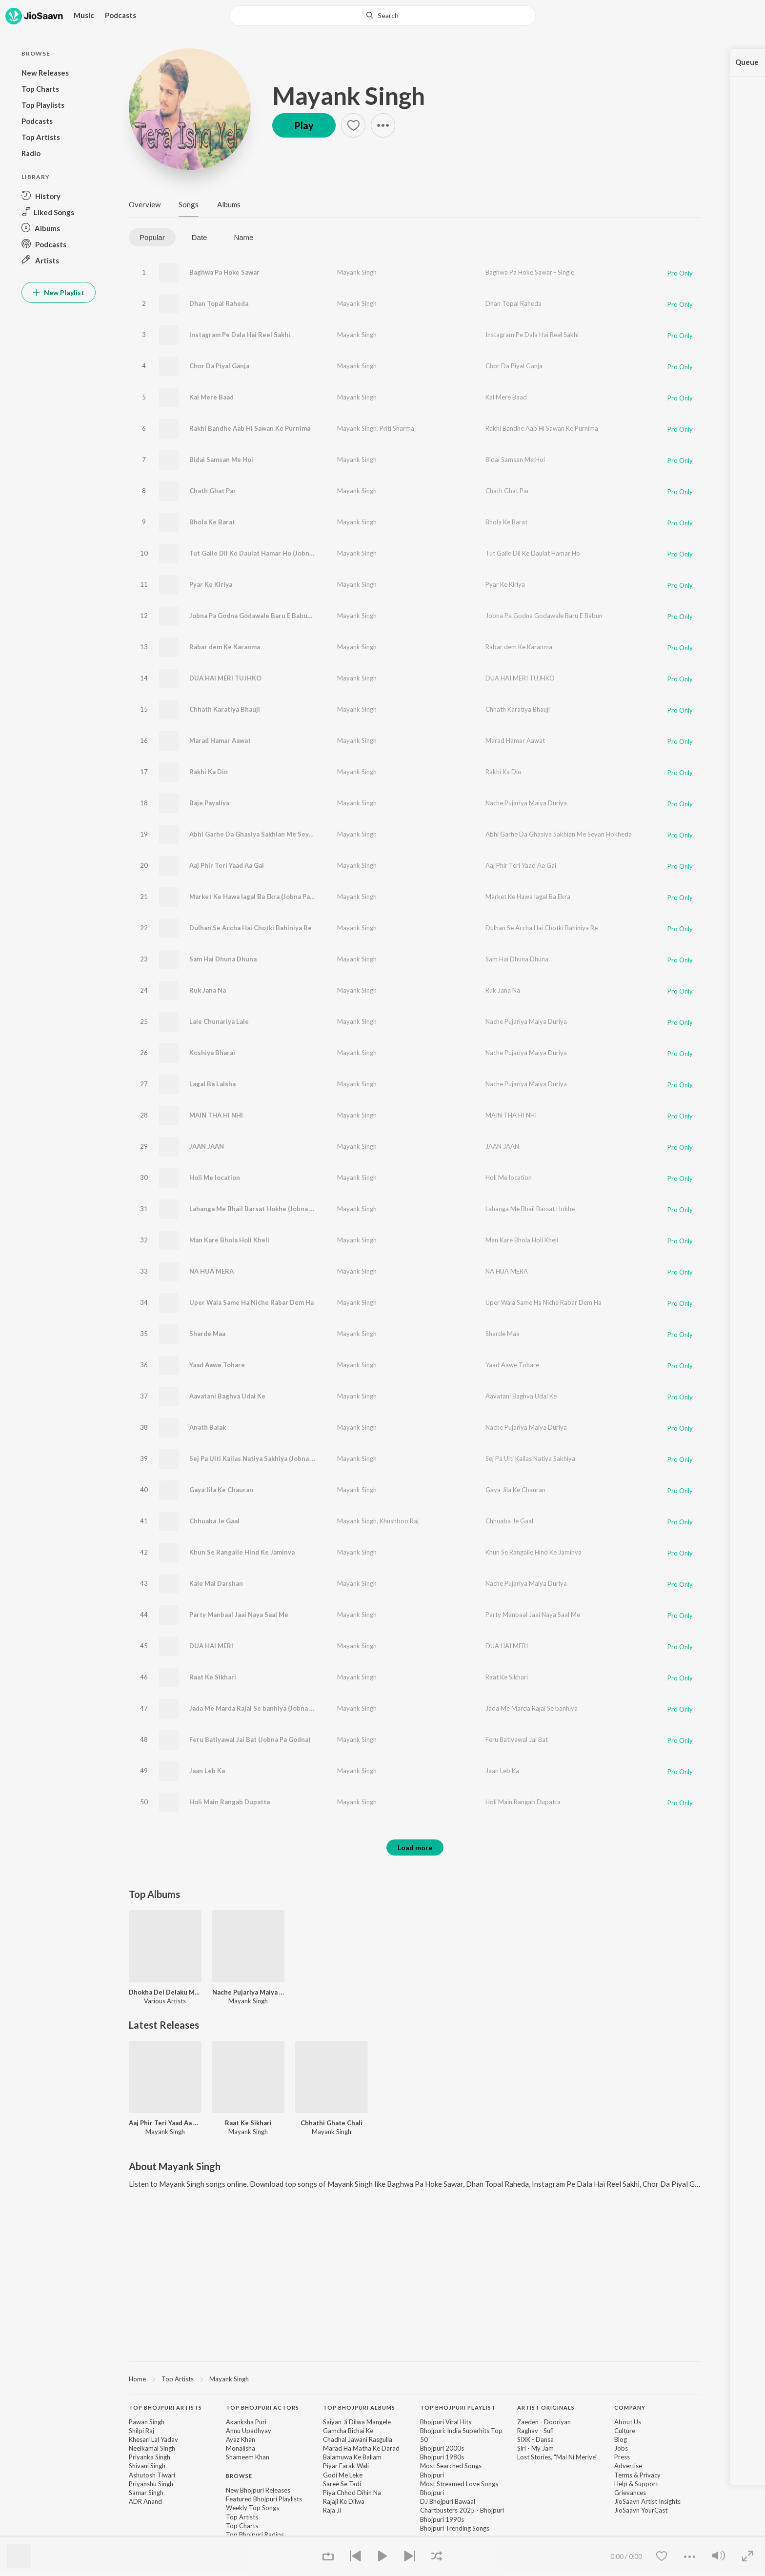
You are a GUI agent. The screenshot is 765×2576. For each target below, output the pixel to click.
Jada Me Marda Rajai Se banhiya (531, 1708)
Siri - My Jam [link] (535, 2448)
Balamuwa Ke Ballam (352, 2457)
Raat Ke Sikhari (212, 1677)
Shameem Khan (247, 2457)
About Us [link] (627, 2422)
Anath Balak (207, 1427)
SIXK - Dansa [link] (535, 2439)
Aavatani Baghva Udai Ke (227, 1396)
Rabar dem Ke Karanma (224, 647)
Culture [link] (624, 2431)
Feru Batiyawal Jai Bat (516, 1739)
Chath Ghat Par (212, 491)
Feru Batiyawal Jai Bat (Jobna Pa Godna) (249, 1739)
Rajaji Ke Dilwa (343, 2501)
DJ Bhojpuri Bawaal (447, 2501)
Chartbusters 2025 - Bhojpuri (462, 2510)
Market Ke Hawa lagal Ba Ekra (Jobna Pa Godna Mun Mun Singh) (285, 896)
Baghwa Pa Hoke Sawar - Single (529, 272)
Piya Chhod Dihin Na (352, 2492)
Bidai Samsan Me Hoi (221, 459)
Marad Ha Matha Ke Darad (361, 2448)
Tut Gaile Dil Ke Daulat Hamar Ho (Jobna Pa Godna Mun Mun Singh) (291, 553)
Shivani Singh (147, 2466)
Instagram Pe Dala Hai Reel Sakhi (239, 335)
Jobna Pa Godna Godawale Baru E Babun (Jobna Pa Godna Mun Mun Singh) (301, 615)
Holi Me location (214, 1177)
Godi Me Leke (342, 2475)
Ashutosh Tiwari (152, 2475)
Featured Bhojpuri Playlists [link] (264, 2499)
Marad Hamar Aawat (220, 740)
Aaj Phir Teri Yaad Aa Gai (226, 865)
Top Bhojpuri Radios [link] (255, 2534)
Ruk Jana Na (207, 990)
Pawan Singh (146, 2422)
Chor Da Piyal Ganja (219, 366)
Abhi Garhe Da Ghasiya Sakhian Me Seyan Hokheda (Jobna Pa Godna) (294, 834)
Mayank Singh (348, 95)
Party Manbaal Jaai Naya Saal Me (238, 1614)
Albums (229, 204)
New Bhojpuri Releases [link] (258, 2490)
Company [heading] (629, 2407)
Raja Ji (332, 2510)
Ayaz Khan (240, 2439)
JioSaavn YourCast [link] (640, 2510)
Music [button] (84, 15)
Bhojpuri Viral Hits (445, 2422)
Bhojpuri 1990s (442, 2519)
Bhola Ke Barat (212, 522)
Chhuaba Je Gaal (214, 1521)
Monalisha (240, 2448)
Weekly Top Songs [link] (252, 2508)
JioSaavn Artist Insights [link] (647, 2501)
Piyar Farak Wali (346, 2466)
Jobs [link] (621, 2448)
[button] (58, 196)
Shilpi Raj (141, 2431)
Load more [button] (415, 1847)
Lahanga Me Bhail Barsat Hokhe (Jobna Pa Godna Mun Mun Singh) (289, 1209)
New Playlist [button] (58, 292)
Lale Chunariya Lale (219, 1021)
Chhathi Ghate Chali (331, 2123)
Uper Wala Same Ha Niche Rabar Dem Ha (251, 1302)
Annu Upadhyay (248, 2431)
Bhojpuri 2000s (442, 2448)
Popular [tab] (152, 237)
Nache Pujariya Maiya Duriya (526, 803)
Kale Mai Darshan (216, 1583)
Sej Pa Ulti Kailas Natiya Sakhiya (530, 1458)
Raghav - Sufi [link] (535, 2431)
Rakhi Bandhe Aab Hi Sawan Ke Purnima (249, 428)
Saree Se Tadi (342, 2484)
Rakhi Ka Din (208, 772)
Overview (145, 204)
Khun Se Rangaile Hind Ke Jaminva (242, 1552)
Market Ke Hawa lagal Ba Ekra (527, 896)
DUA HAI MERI (211, 1646)
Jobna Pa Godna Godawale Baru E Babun (544, 615)
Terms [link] (623, 2475)
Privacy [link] (650, 2475)
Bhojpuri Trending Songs (454, 2528)
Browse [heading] (239, 2476)
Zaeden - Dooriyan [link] (544, 2422)
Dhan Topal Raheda (218, 303)
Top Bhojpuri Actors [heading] (262, 2407)
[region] (415, 2378)
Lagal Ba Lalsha (212, 1084)
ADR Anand (145, 2501)
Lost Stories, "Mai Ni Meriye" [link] (557, 2457)
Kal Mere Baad (211, 397)
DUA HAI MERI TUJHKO (225, 678)
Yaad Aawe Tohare (217, 1365)
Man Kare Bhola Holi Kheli (229, 1240)
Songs (189, 204)
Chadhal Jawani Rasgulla (357, 2439)
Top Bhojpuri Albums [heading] (359, 2407)
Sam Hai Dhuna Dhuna (223, 959)
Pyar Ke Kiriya (210, 584)
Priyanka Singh (149, 2457)
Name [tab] (243, 237)
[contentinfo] (414, 2476)
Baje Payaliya (209, 803)
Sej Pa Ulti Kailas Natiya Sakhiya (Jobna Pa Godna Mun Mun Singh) (289, 1458)
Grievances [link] (630, 2492)
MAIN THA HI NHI (216, 1115)
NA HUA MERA (211, 1271)
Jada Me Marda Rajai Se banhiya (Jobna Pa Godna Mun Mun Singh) (289, 1708)
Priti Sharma (397, 428)
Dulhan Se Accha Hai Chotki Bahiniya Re (250, 928)
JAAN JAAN (206, 1146)
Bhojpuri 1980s (442, 2457)
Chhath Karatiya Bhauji (224, 709)
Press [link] (622, 2457)
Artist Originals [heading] (546, 2407)
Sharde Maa (207, 1334)
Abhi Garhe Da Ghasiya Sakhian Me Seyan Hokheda (558, 834)
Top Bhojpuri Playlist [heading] (458, 2407)
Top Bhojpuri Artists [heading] (165, 2407)
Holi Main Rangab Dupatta (229, 1802)
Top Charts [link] (242, 2526)
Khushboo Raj (399, 1521)
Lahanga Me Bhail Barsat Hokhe (530, 1209)
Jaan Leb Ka (207, 1771)
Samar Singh (146, 2492)
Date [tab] (199, 237)
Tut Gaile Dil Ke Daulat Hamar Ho (532, 553)
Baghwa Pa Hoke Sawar (224, 272)
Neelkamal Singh (152, 2448)
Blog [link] (620, 2439)
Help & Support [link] (636, 2484)
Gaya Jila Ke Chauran (221, 1490)
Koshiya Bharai (212, 1053)
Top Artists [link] (242, 2517)
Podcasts (120, 15)
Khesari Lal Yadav (153, 2439)
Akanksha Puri (246, 2422)
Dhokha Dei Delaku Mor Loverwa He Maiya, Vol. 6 (165, 1992)
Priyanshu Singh (151, 2484)
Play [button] (304, 125)
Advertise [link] (628, 2466)
